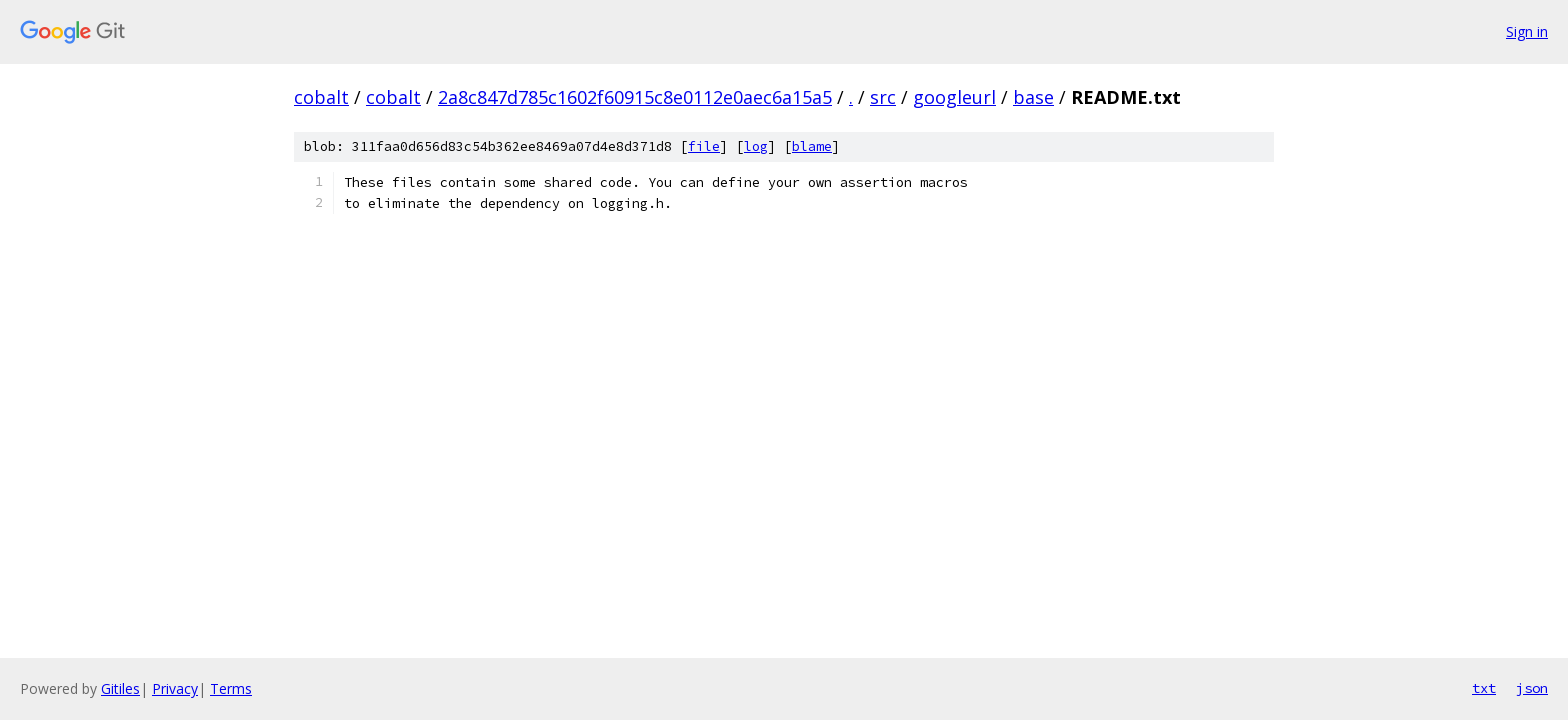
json (1532, 688)
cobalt (321, 97)
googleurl (954, 97)
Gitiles (120, 688)
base (1033, 97)
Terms (231, 688)
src (883, 97)
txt (1484, 688)
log (756, 146)
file (704, 146)
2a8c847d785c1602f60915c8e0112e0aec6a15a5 (635, 97)
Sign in (1527, 31)
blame (812, 146)
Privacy (175, 688)
